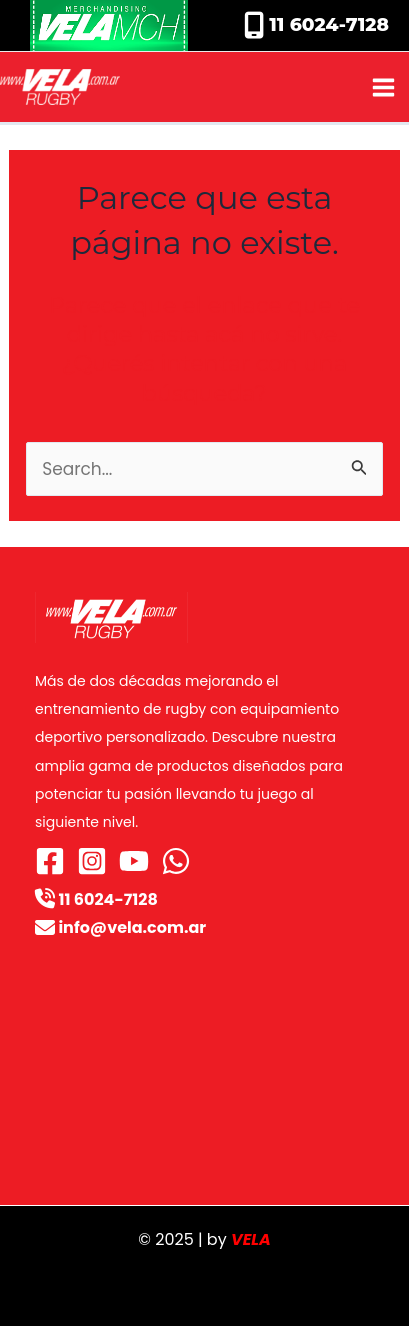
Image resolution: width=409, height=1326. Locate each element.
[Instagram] (92, 861)
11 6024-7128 (326, 24)
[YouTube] (134, 861)
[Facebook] (50, 861)
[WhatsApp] (176, 861)
